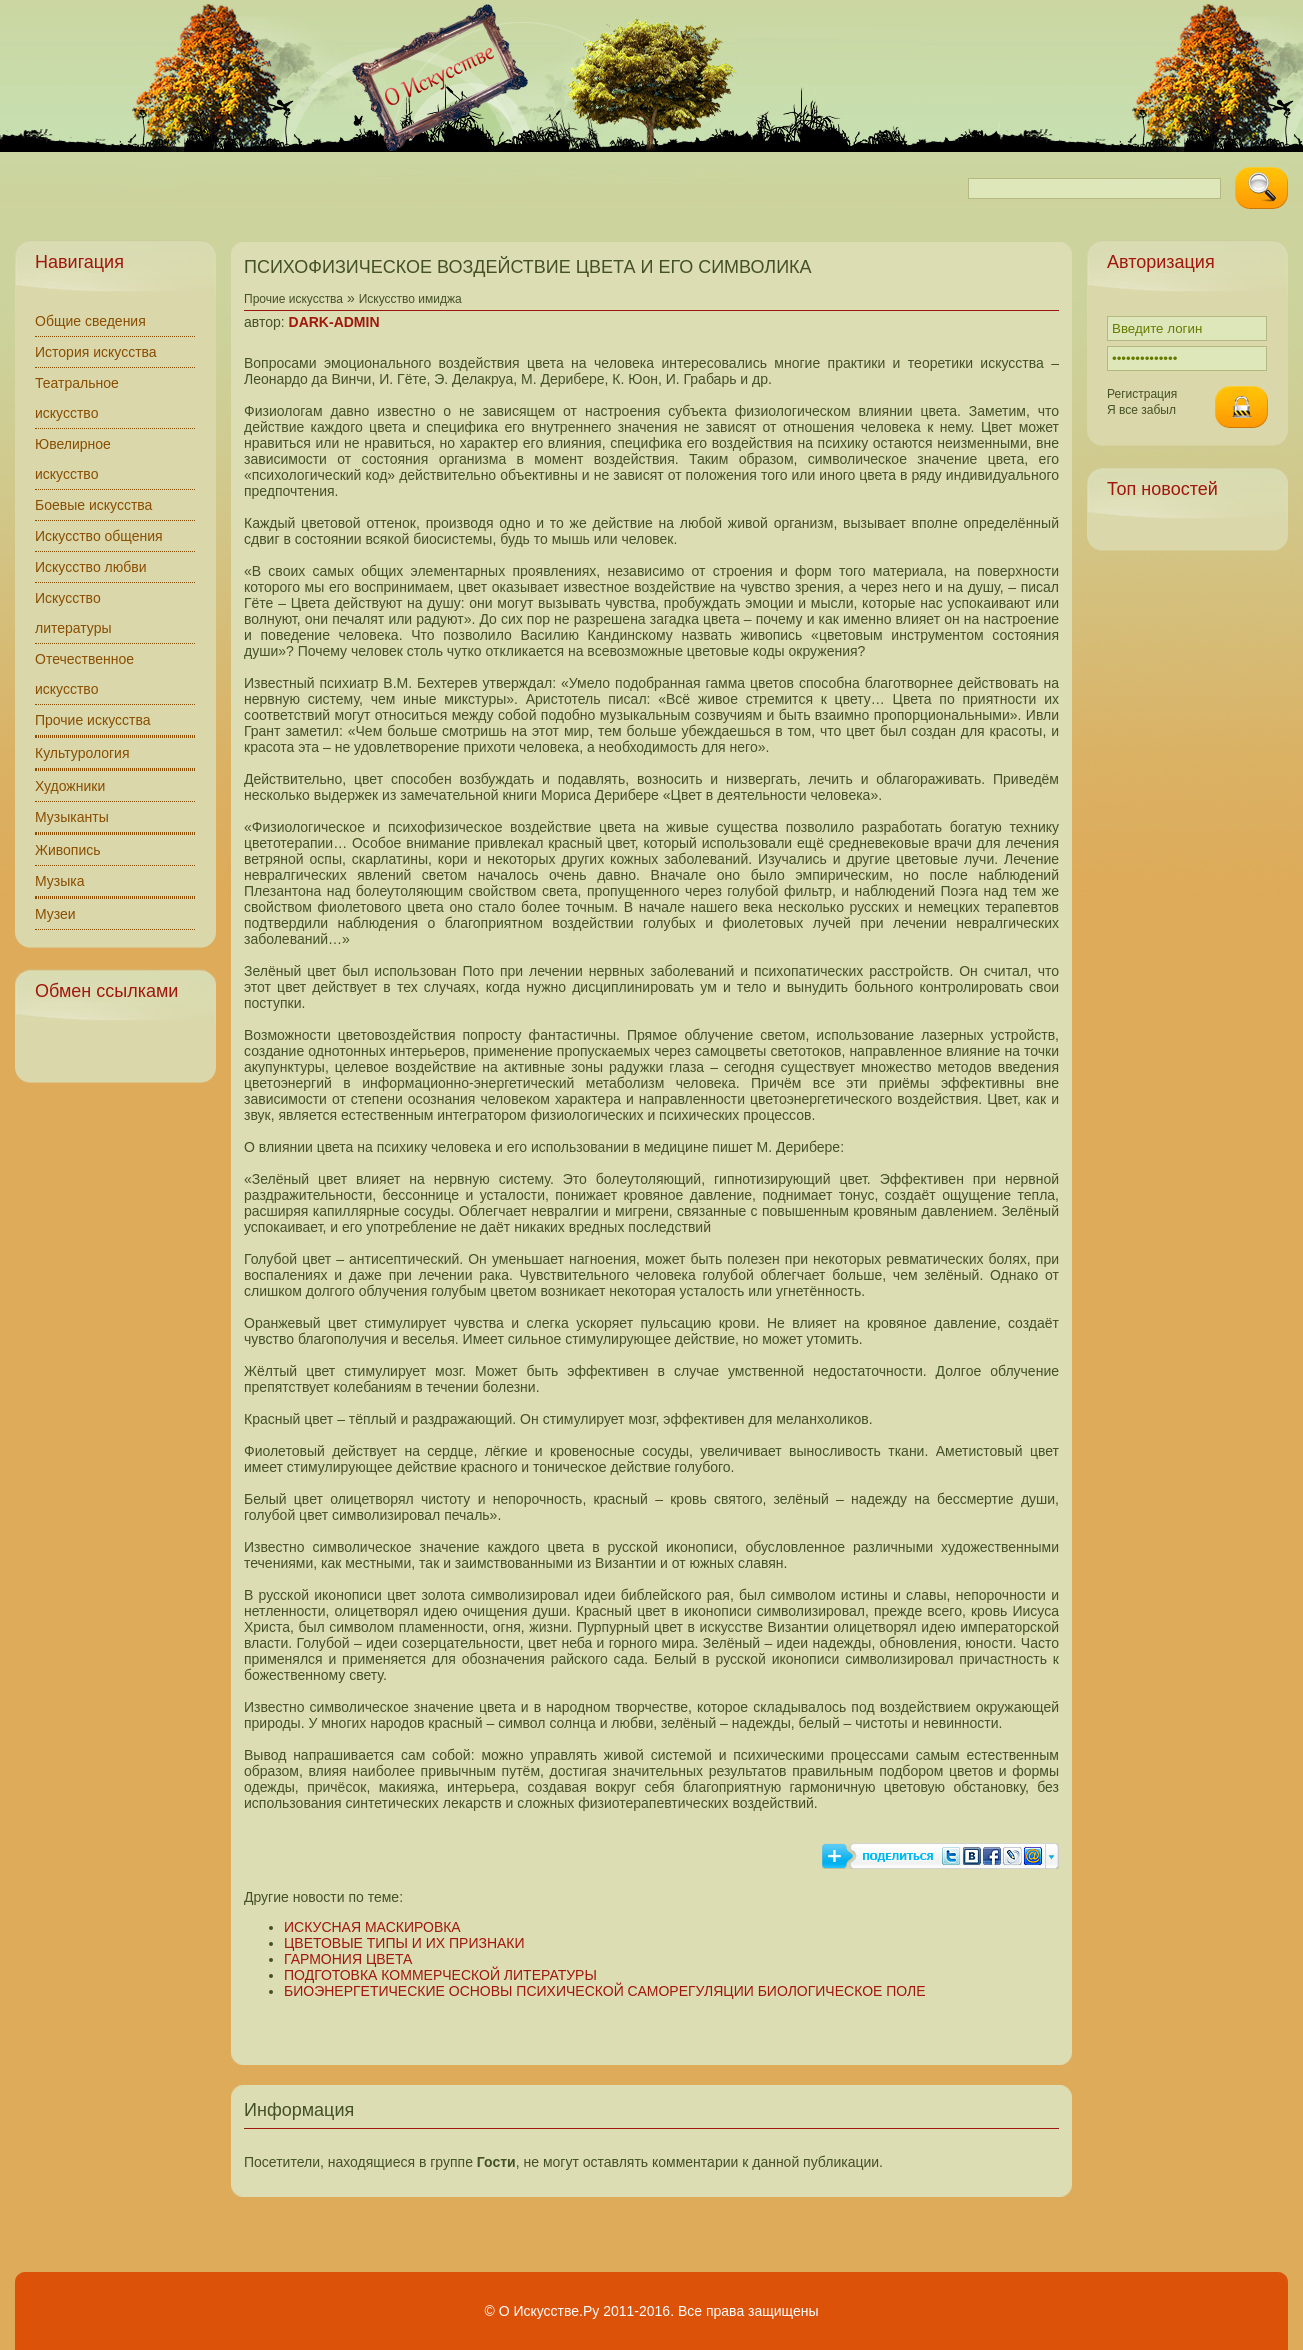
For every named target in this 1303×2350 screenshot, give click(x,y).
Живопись (68, 850)
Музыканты (72, 817)
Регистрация (1142, 394)
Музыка (60, 881)
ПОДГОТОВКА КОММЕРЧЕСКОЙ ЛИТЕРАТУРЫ (440, 1975)
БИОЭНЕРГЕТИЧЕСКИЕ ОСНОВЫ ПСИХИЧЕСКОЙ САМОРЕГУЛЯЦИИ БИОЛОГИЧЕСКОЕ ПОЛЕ (605, 1991)
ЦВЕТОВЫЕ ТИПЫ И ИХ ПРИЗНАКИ (404, 1943)
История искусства (96, 352)
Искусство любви (91, 567)
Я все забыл (1141, 410)
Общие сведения (90, 321)
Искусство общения (99, 536)
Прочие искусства (93, 720)
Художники (70, 786)
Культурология (82, 753)
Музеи (55, 914)
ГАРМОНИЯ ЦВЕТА (348, 1959)
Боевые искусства (93, 505)
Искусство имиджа (410, 299)
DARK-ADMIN (334, 322)
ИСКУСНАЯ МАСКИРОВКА (372, 1927)
